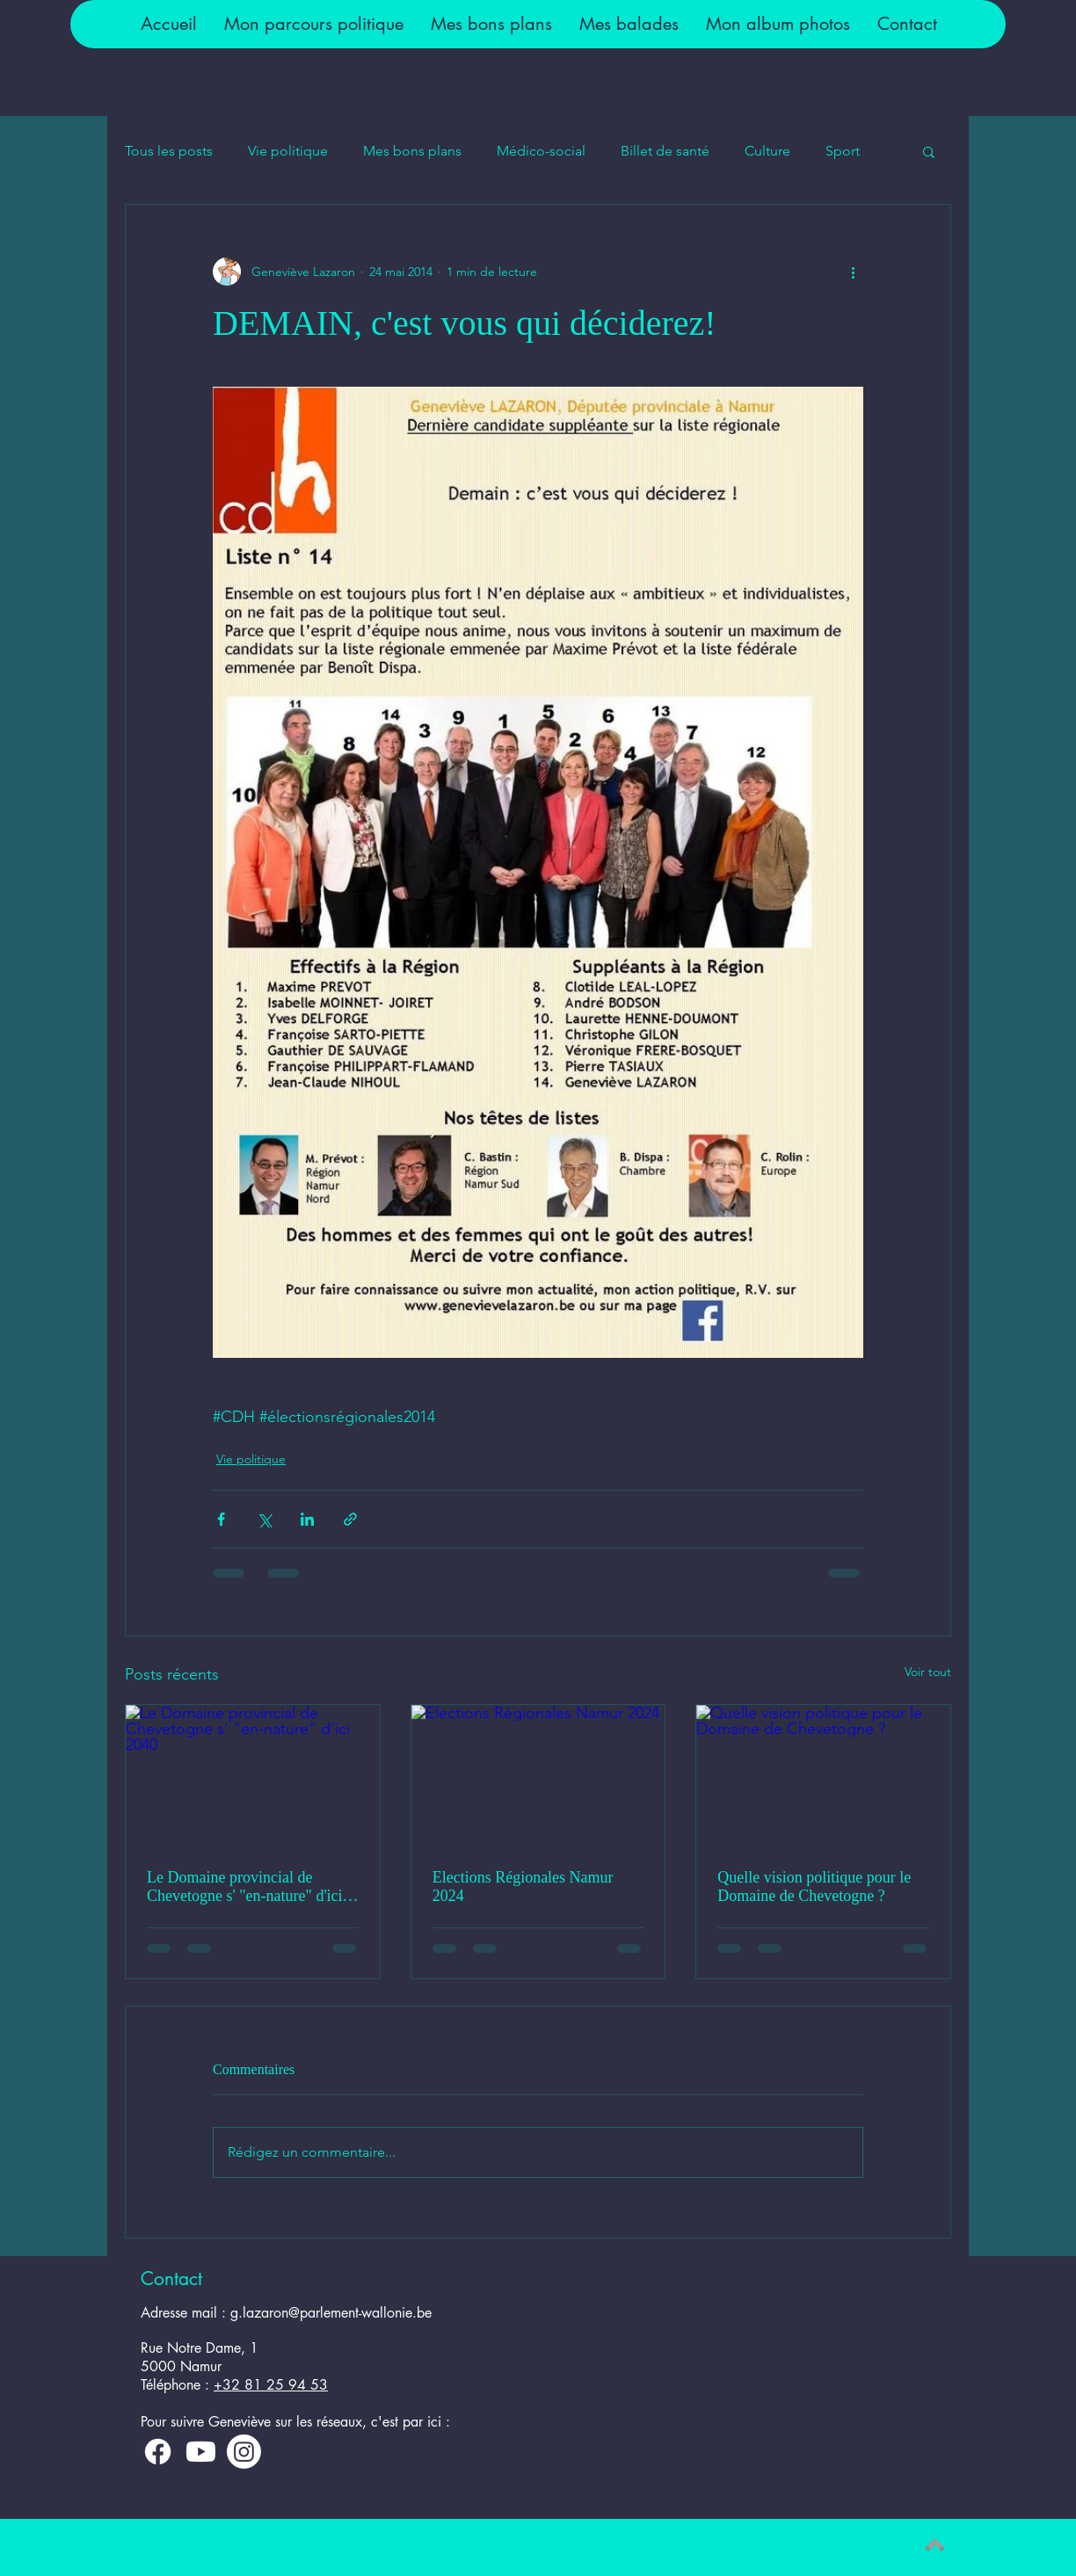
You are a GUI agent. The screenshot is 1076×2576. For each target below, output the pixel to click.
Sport (842, 150)
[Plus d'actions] (852, 271)
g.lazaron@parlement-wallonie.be (331, 2313)
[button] (313, 24)
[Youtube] (201, 2452)
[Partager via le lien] (350, 1519)
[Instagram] (244, 2452)
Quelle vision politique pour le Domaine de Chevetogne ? (814, 1887)
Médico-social (541, 150)
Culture (767, 150)
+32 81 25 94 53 (271, 2385)
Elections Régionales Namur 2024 (523, 1887)
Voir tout (928, 1672)
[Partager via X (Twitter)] (264, 1519)
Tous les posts (169, 150)
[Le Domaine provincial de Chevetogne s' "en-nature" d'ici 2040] (253, 1776)
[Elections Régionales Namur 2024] (538, 1776)
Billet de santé (665, 150)
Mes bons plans (412, 150)
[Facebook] (158, 2452)
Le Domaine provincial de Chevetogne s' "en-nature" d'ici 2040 (245, 1887)
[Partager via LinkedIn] (307, 1519)
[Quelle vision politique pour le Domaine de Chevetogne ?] (823, 1776)
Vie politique (288, 150)
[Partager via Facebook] (221, 1519)
